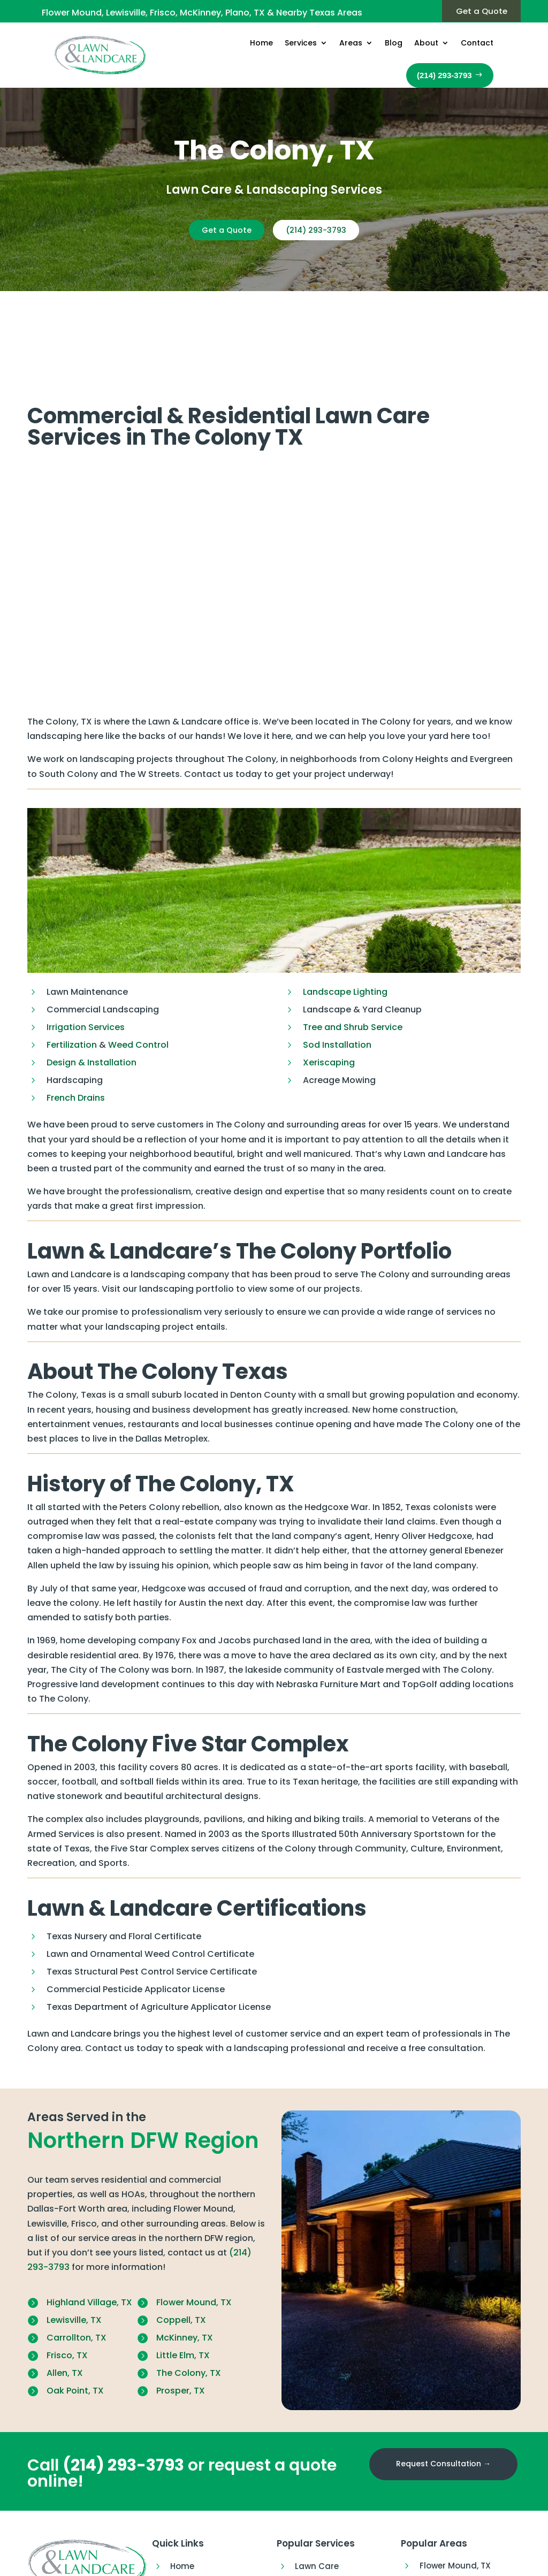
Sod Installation (337, 964)
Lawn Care (317, 2485)
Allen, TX (65, 2292)
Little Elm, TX (183, 2274)
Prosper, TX (180, 2310)
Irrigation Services (86, 946)
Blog (393, 43)
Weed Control (138, 964)
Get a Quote (477, 11)
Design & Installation (91, 981)
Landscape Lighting (345, 911)
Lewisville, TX (74, 2239)
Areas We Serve (202, 2523)
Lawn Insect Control (336, 2523)
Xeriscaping (329, 981)
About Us (189, 2561)
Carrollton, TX (76, 2257)
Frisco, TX (67, 2274)
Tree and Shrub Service (352, 946)
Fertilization (73, 964)
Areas (350, 43)
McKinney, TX (184, 2257)
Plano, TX (438, 2555)
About (426, 43)
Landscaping (322, 2561)
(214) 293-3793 (322, 230)
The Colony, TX (188, 2292)
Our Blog (188, 2542)
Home (261, 43)
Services (301, 43)
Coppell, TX (181, 2239)
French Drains (76, 1017)
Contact (477, 43)
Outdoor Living (325, 2542)
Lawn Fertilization (331, 2504)
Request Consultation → (443, 2382)
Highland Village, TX (89, 2221)
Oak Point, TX (75, 2310)
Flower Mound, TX (194, 2221)
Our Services (196, 2504)
